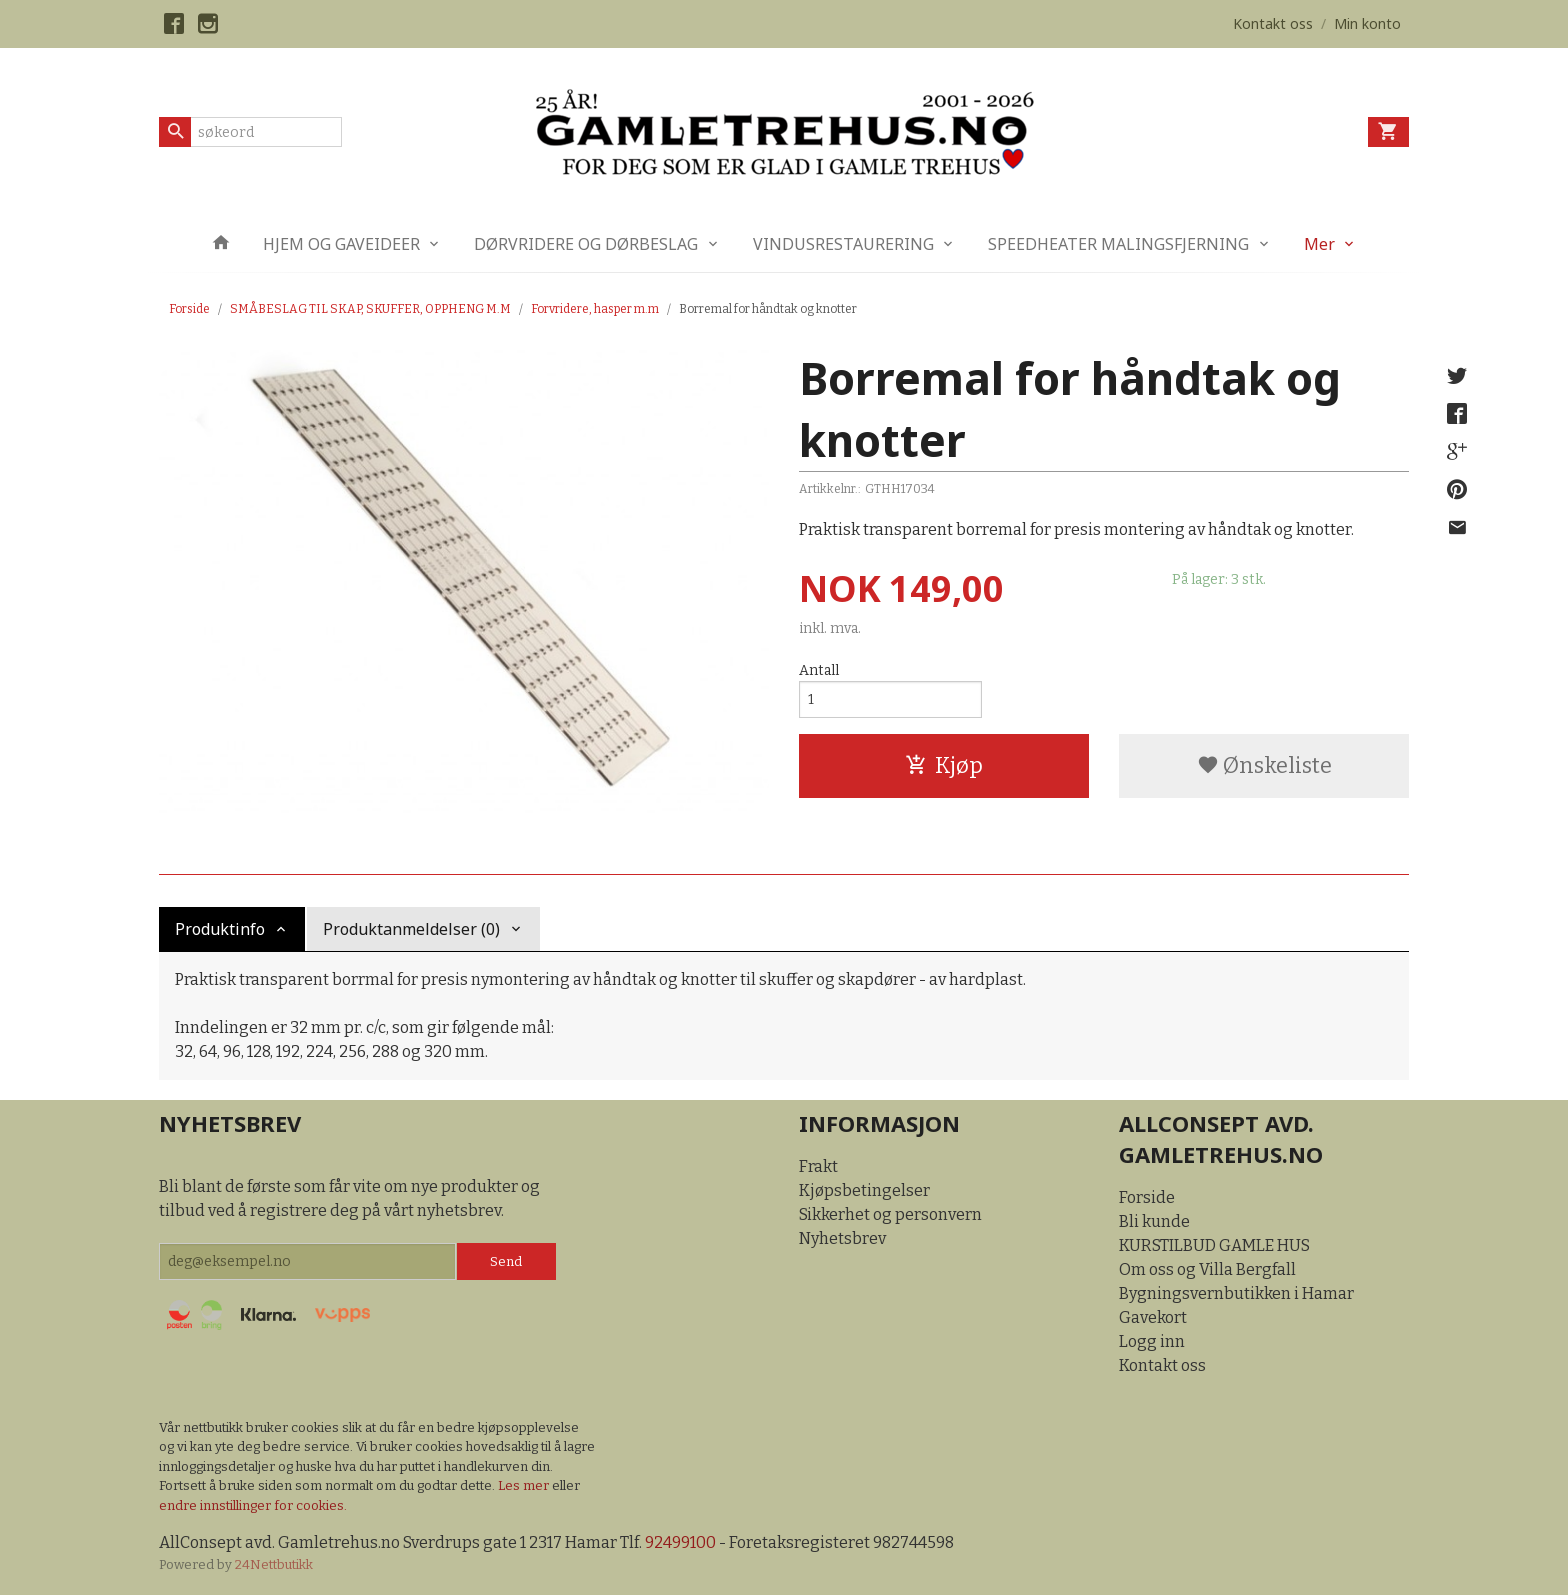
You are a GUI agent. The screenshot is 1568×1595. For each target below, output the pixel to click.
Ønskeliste (1264, 765)
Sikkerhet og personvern (890, 1214)
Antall (819, 670)
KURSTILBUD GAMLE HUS (1214, 1245)
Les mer (525, 1485)
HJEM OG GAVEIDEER (341, 244)
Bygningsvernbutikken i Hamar (1236, 1293)
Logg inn (1152, 1341)
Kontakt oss (1162, 1365)
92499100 (680, 1542)
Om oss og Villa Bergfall (1207, 1269)
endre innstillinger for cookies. (253, 1505)
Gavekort (1153, 1317)
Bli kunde (1154, 1221)
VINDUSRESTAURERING (843, 244)
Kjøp (944, 765)
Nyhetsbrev (842, 1238)
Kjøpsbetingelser (864, 1190)
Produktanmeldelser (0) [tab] (411, 929)
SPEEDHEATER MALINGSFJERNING (1118, 244)
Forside (189, 309)
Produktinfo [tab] (220, 929)
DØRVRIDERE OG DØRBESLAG (586, 244)
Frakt (818, 1166)
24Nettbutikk (274, 1564)
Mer (1319, 244)
